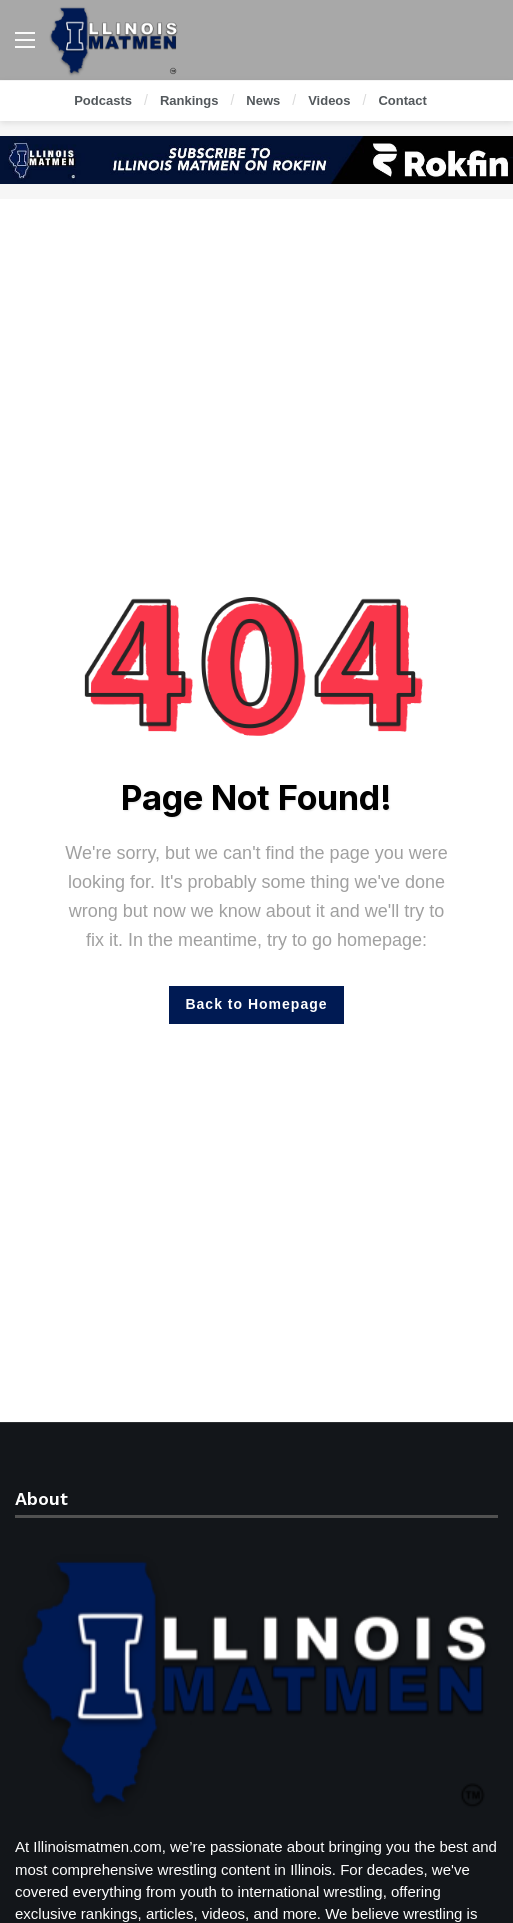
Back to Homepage (256, 1004)
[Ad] (256, 160)
